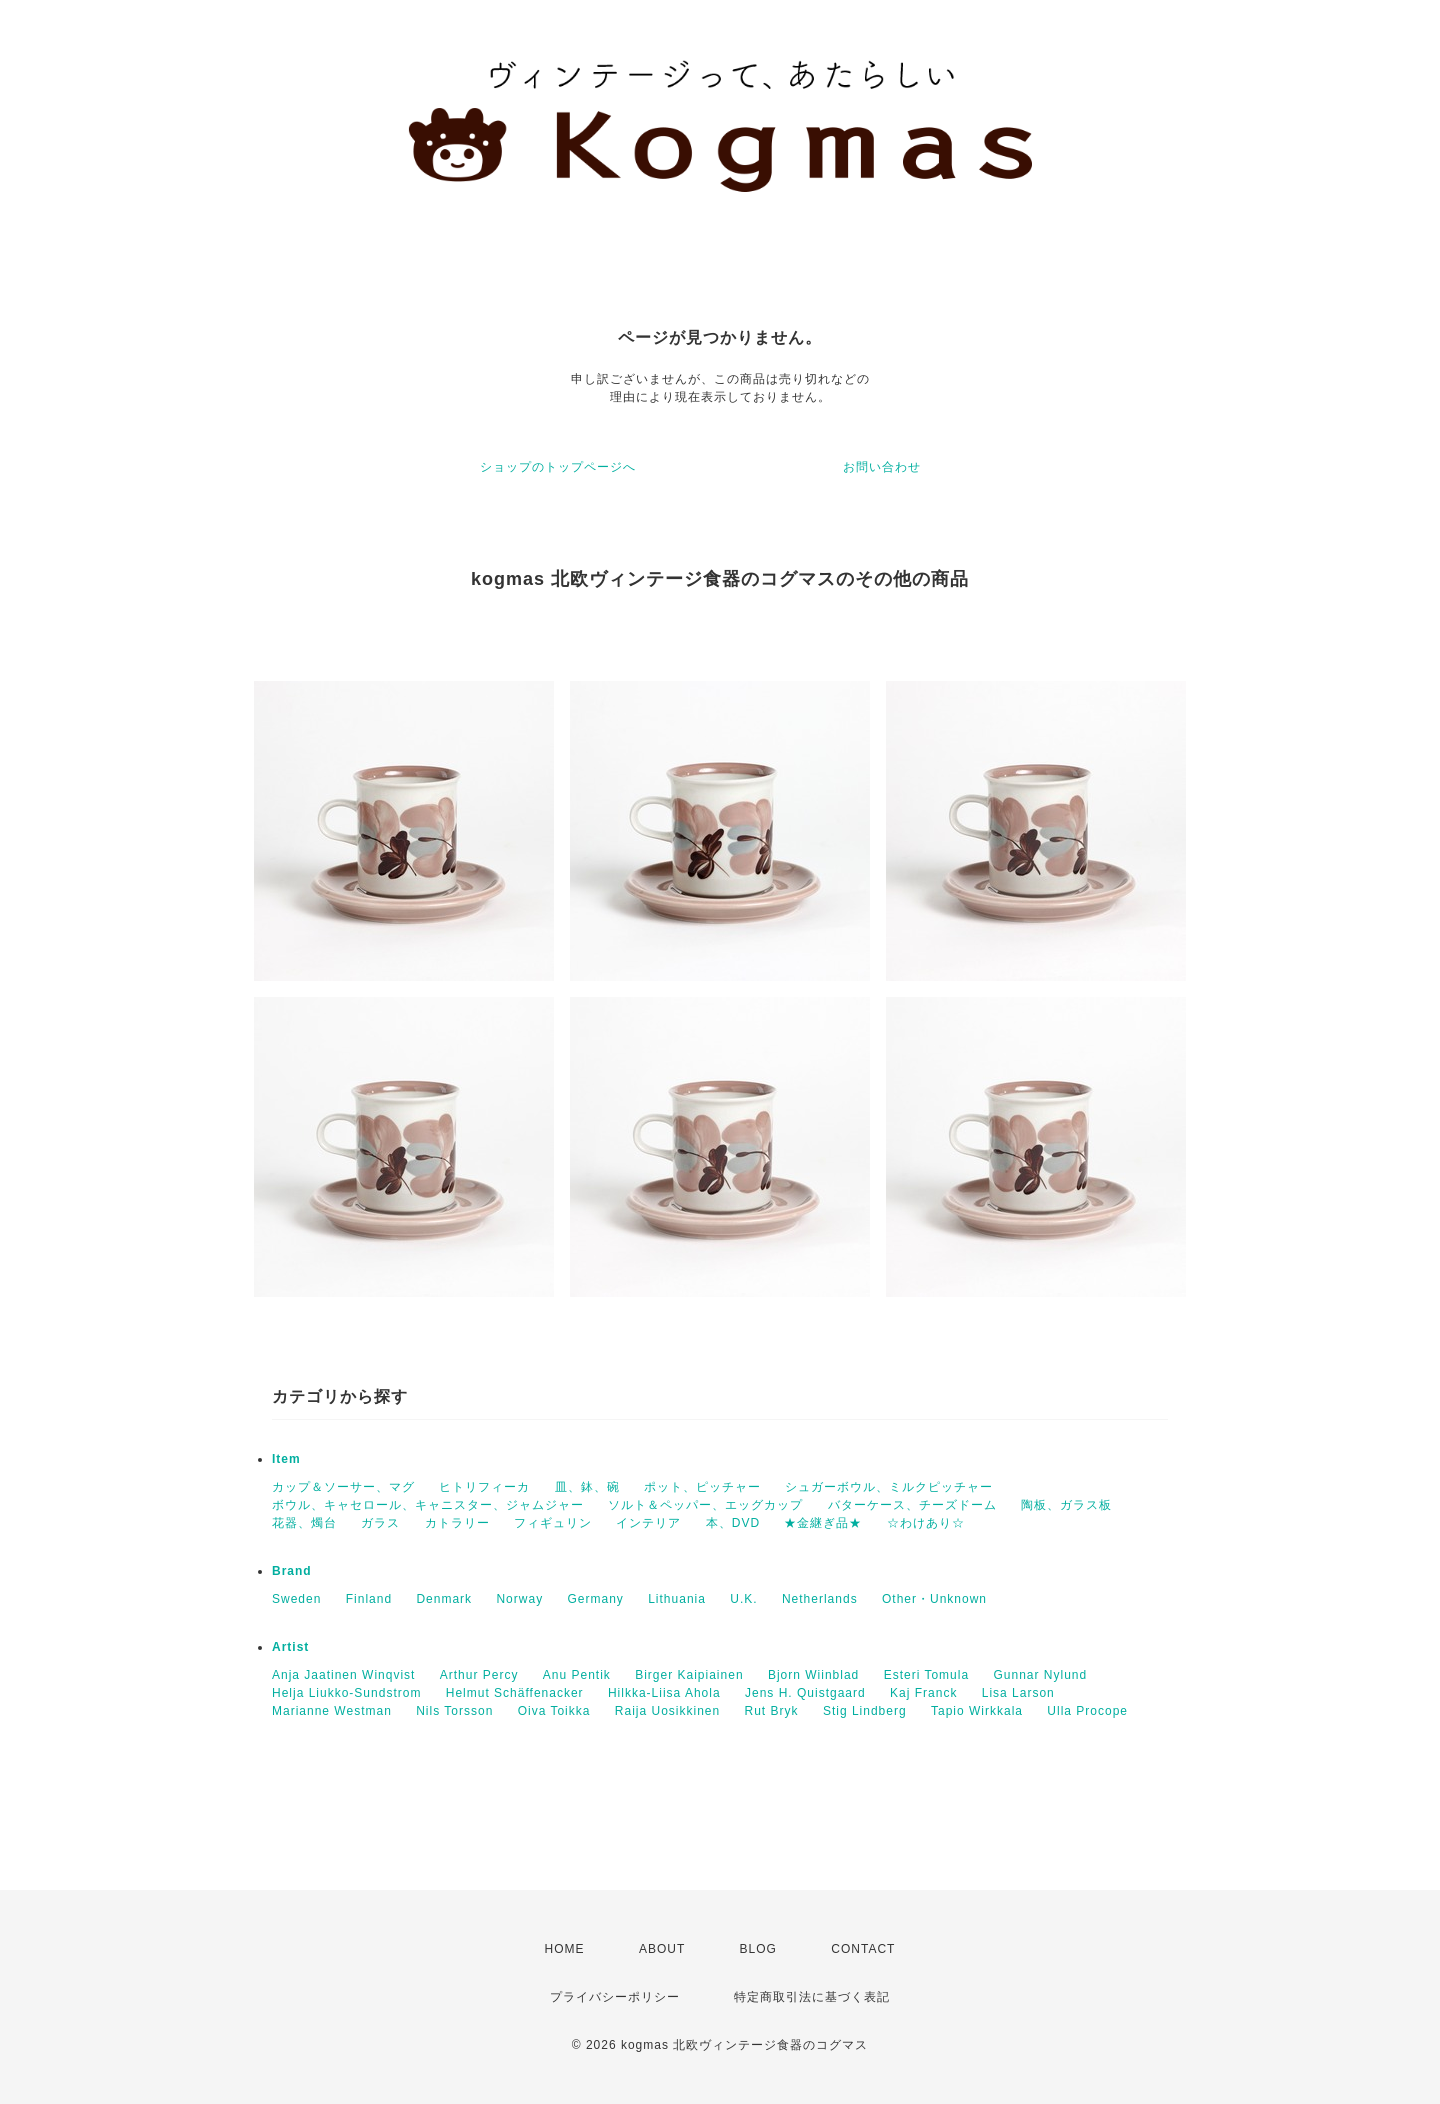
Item (286, 1459)
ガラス (380, 1523)
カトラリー (457, 1523)
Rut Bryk (772, 1711)
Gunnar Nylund (1040, 1675)
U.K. (743, 1599)
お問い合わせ (882, 467)
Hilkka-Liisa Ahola (664, 1693)
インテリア (648, 1523)
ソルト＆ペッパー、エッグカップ (705, 1505)
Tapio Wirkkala (977, 1711)
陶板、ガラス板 (1066, 1505)
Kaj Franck (923, 1693)
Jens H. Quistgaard (805, 1693)
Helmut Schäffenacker (515, 1693)
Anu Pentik (577, 1675)
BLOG (758, 1949)
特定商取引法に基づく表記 (812, 1997)
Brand (292, 1571)
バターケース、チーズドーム (912, 1505)
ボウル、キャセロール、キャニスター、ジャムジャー (428, 1505)
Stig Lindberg (865, 1711)
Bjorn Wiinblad (813, 1675)
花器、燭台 (304, 1523)
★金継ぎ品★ (823, 1523)
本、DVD (733, 1523)
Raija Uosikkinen (667, 1711)
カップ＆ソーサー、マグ (343, 1487)
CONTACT (863, 1949)
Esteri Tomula (926, 1675)
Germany (595, 1599)
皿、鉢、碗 (587, 1487)
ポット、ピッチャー (702, 1487)
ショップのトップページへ (558, 467)
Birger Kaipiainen (689, 1675)
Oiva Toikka (554, 1711)
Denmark (444, 1599)
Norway (519, 1599)
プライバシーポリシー (615, 1997)
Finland (369, 1599)
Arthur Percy (479, 1675)
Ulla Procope (1087, 1711)
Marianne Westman (332, 1711)
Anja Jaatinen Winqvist (343, 1675)
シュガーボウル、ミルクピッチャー (889, 1487)
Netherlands (820, 1599)
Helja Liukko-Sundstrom (346, 1693)
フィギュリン (553, 1523)
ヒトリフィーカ (484, 1487)
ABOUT (662, 1949)
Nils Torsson (454, 1711)
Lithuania (677, 1599)
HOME (565, 1949)
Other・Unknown (934, 1599)
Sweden (296, 1599)
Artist (290, 1647)
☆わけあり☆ (926, 1523)
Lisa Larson (1018, 1693)
